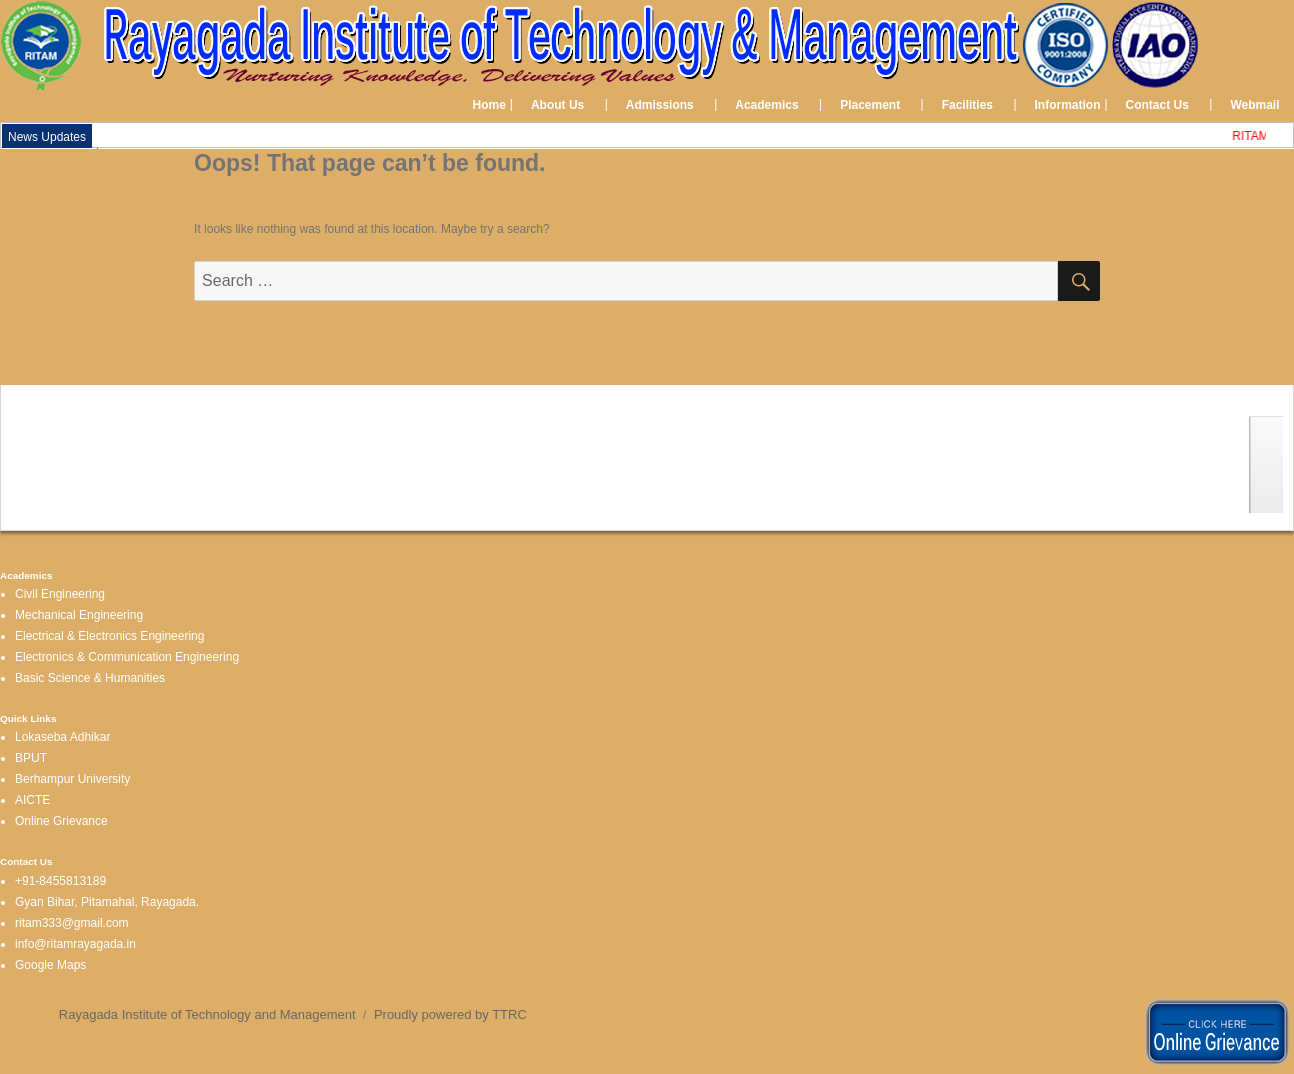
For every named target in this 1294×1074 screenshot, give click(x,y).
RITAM (1254, 136)
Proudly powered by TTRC (450, 1014)
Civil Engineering (60, 594)
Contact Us (1157, 105)
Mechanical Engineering (79, 615)
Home (489, 105)
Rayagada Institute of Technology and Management (207, 1014)
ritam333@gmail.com (72, 923)
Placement (870, 105)
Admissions (660, 105)
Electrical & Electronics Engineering (109, 636)
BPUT (31, 758)
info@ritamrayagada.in (75, 944)
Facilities (967, 105)
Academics (766, 105)
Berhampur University (72, 779)
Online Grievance (61, 821)
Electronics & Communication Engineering (127, 657)
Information (1068, 105)
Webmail (1254, 105)
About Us (557, 105)
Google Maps (50, 965)
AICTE (32, 800)
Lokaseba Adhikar (62, 737)
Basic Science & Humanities (90, 678)
